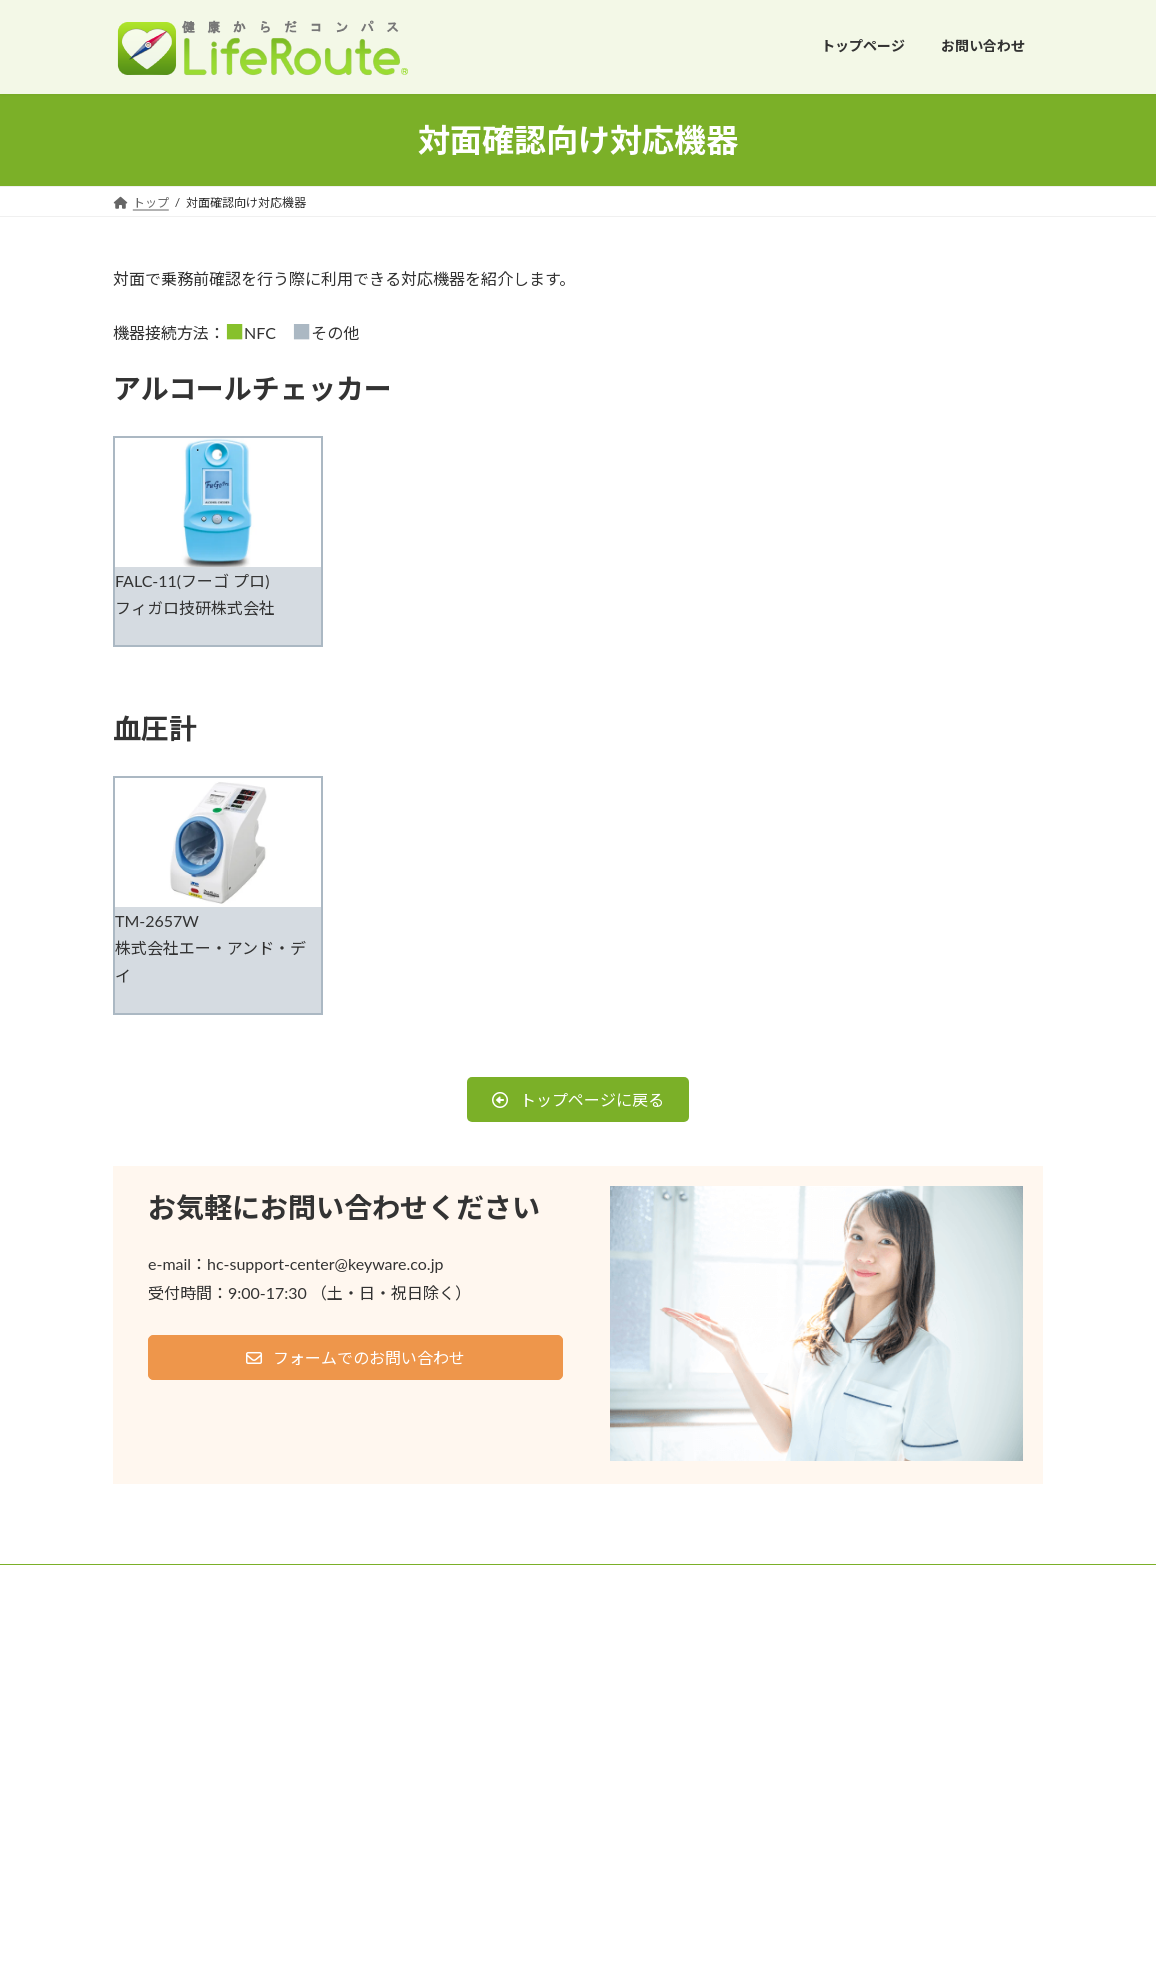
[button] (577, 1099)
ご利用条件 (162, 1582)
